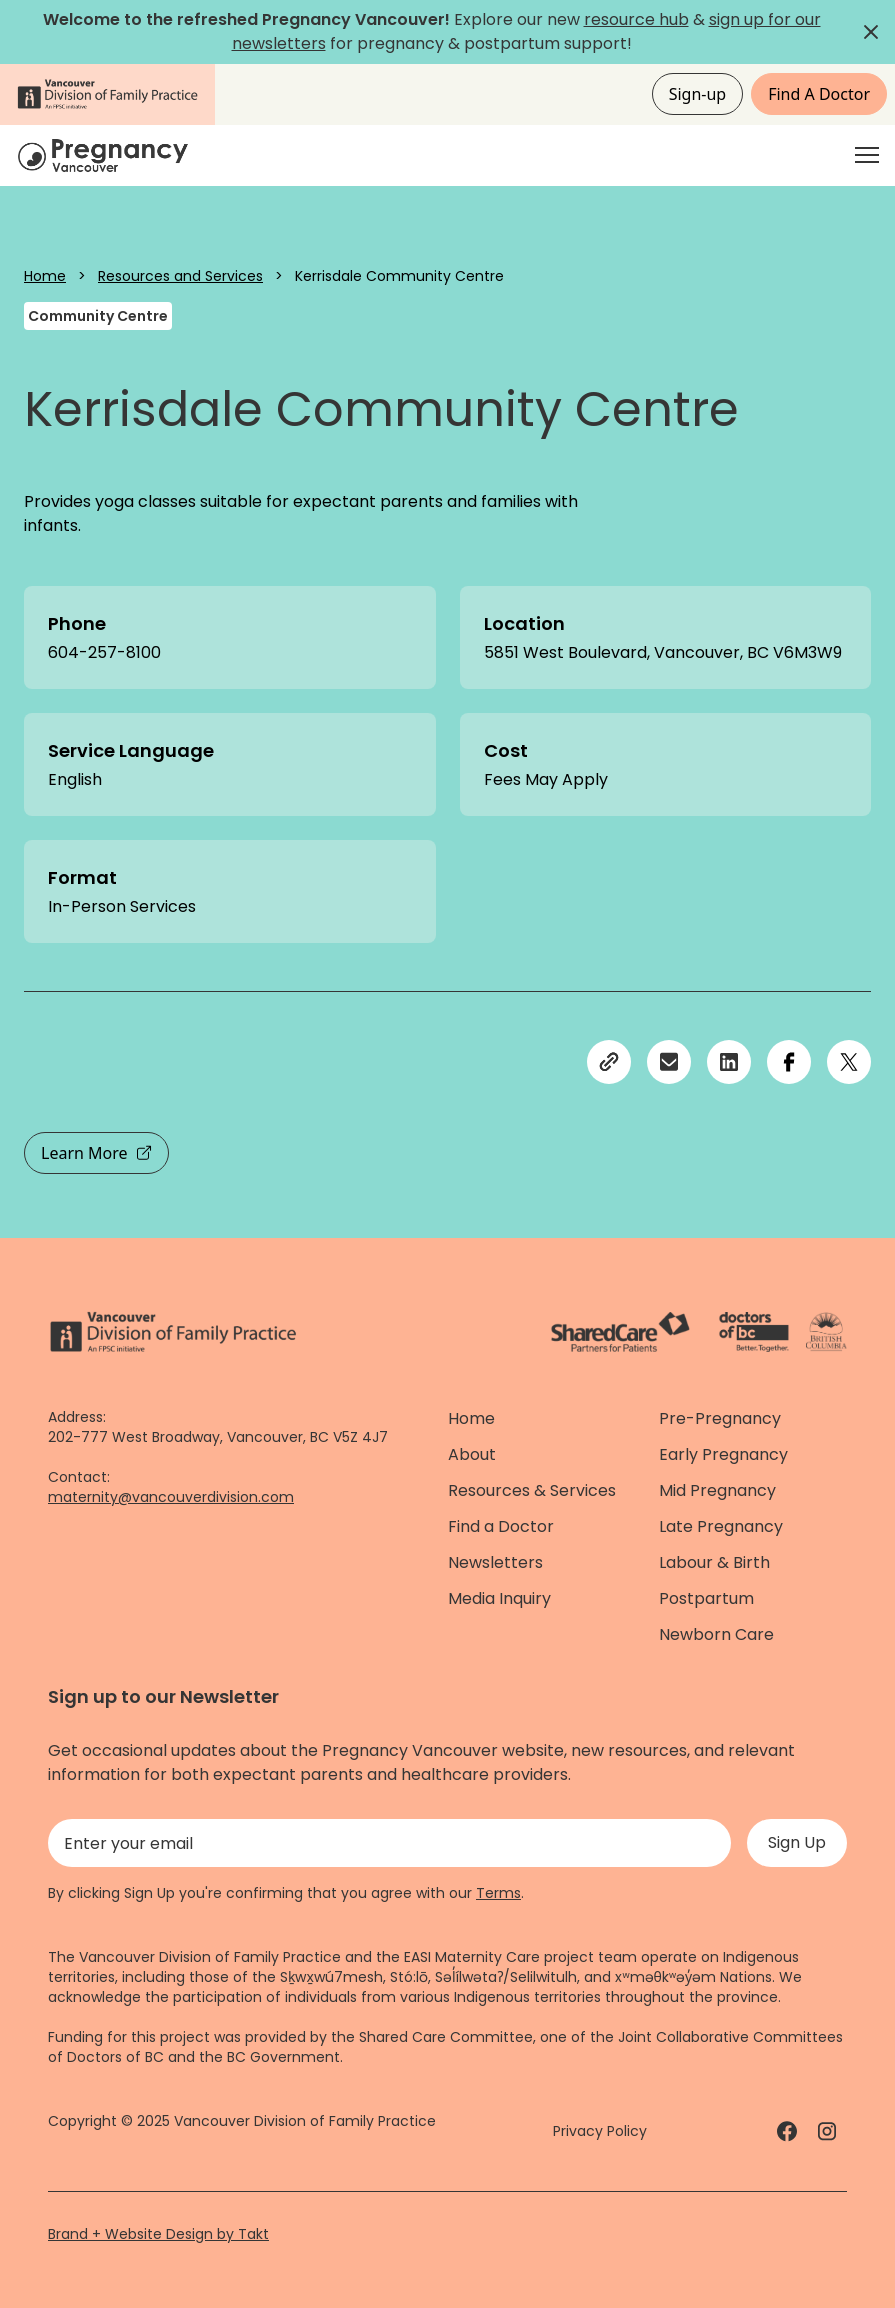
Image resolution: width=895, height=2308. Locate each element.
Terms (498, 1893)
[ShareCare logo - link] (620, 1332)
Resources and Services (180, 276)
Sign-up (698, 94)
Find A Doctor (819, 94)
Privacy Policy (600, 2131)
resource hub (636, 19)
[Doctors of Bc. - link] (754, 1332)
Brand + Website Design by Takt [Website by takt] (158, 2234)
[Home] (106, 155)
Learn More (96, 1153)
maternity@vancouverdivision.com (171, 1497)
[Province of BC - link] (826, 1332)
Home (45, 276)
